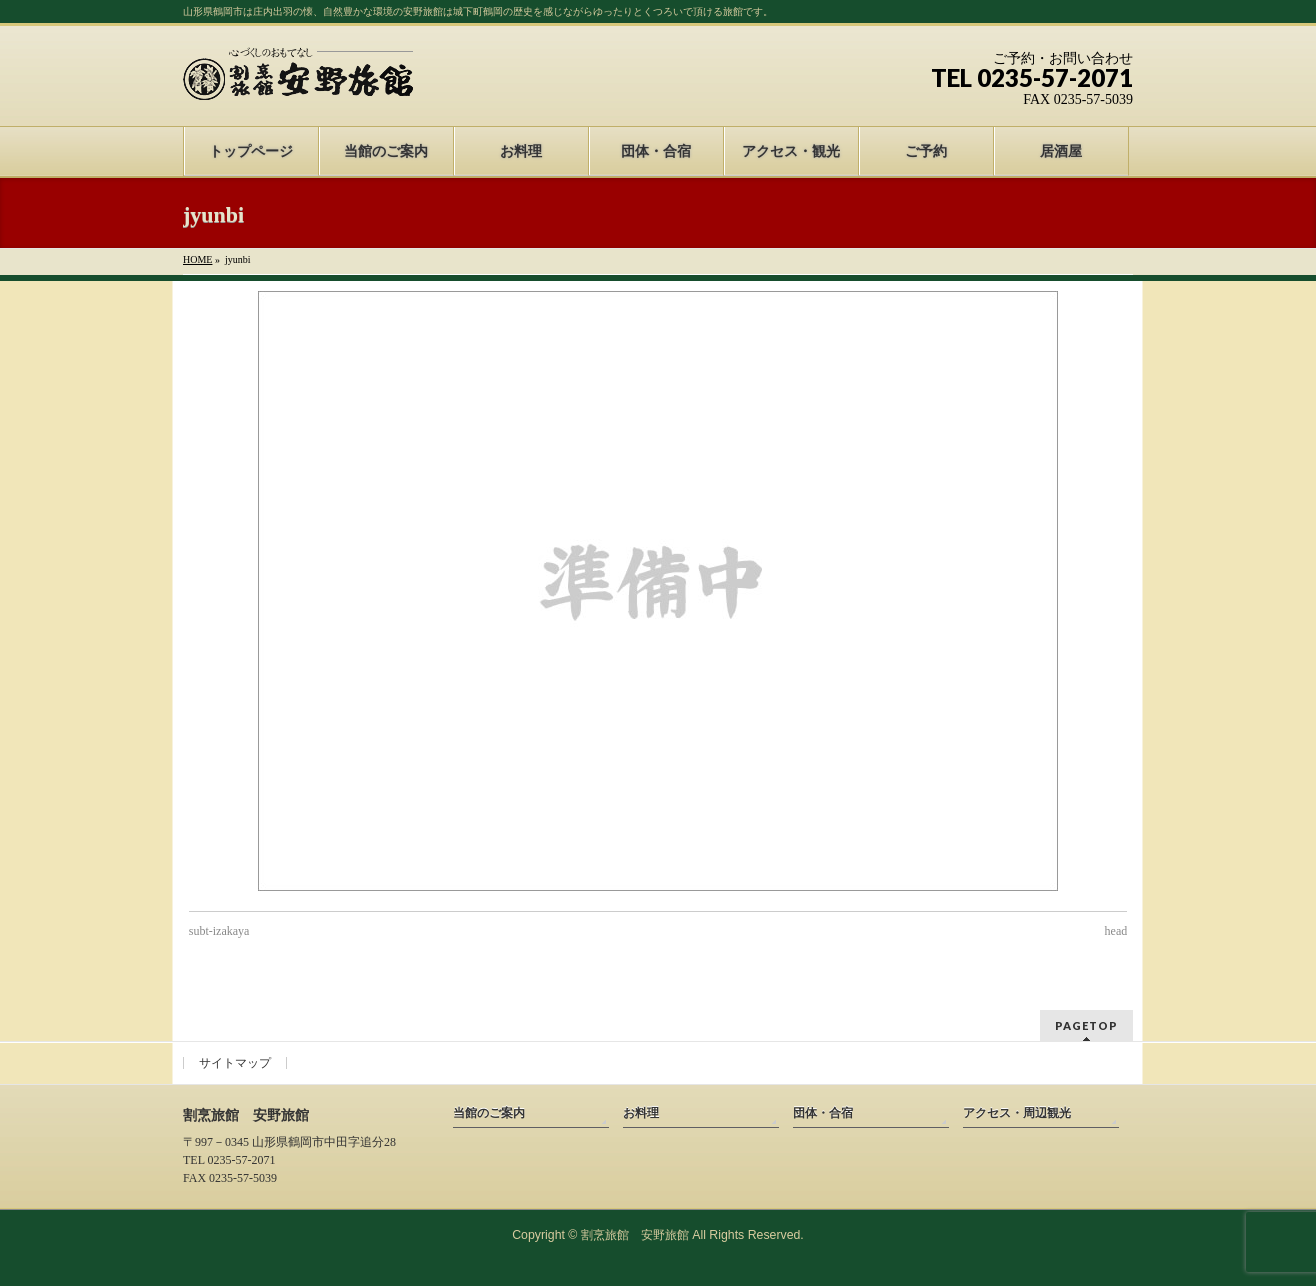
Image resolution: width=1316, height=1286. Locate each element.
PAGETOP (1086, 1025)
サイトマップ (235, 1063)
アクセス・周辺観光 (1017, 1113)
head (1116, 931)
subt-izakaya (219, 931)
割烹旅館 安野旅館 (635, 1235)
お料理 (641, 1113)
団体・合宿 (823, 1113)
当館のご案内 (489, 1113)
